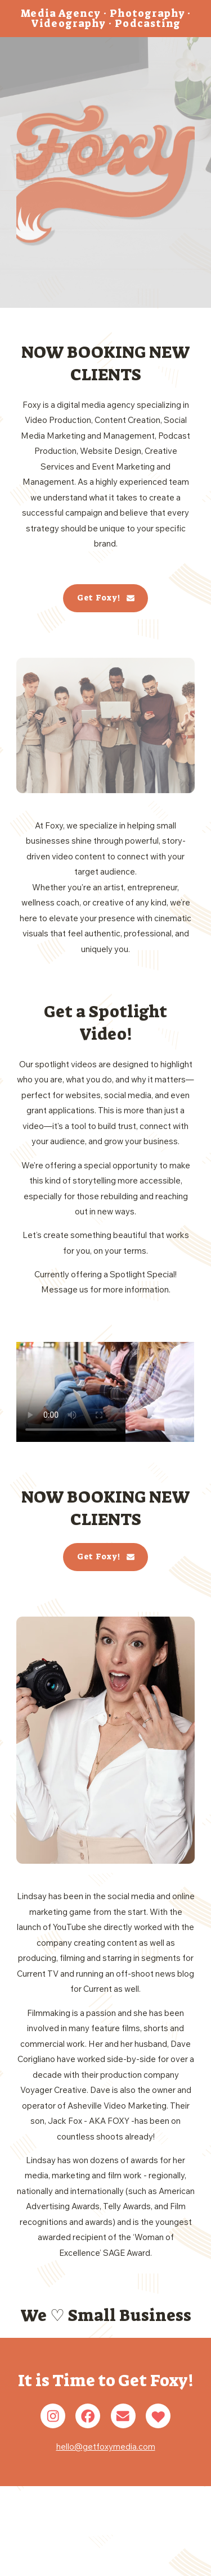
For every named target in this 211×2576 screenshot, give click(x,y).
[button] (106, 598)
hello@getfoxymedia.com (105, 2446)
